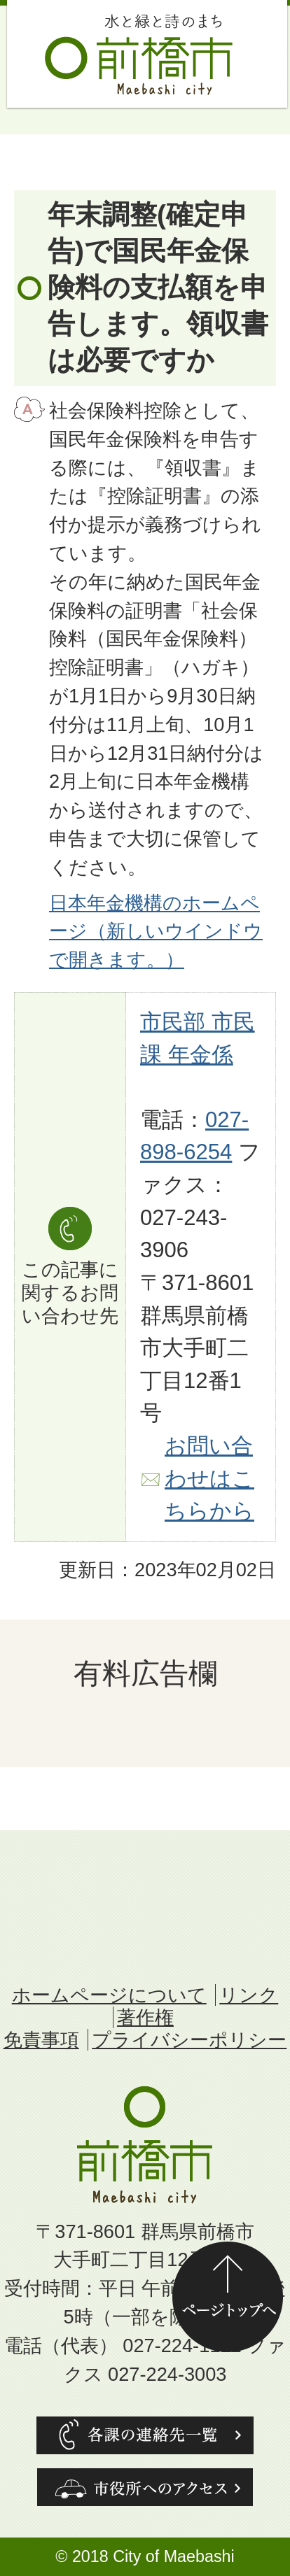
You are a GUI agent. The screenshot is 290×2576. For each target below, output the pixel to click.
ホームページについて (109, 1995)
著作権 (145, 2017)
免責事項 (41, 2040)
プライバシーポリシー (189, 2040)
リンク (248, 1995)
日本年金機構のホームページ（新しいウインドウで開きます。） (156, 931)
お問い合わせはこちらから (209, 1478)
